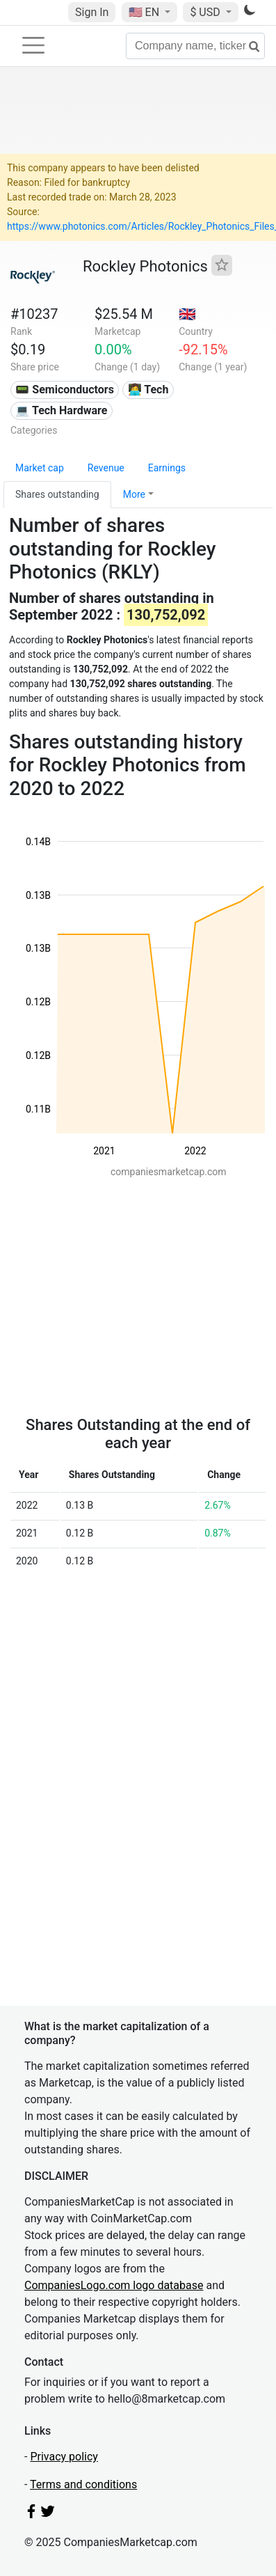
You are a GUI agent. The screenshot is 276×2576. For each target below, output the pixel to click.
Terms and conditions (83, 2484)
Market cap (39, 467)
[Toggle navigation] (33, 45)
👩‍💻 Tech (148, 389)
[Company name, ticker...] (195, 46)
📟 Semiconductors (64, 389)
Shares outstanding (57, 494)
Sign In (91, 12)
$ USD (206, 12)
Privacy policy (64, 2456)
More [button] (134, 494)
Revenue (106, 467)
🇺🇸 (145, 12)
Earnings (167, 467)
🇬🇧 (187, 314)
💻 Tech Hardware (61, 410)
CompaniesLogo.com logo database (113, 2285)
